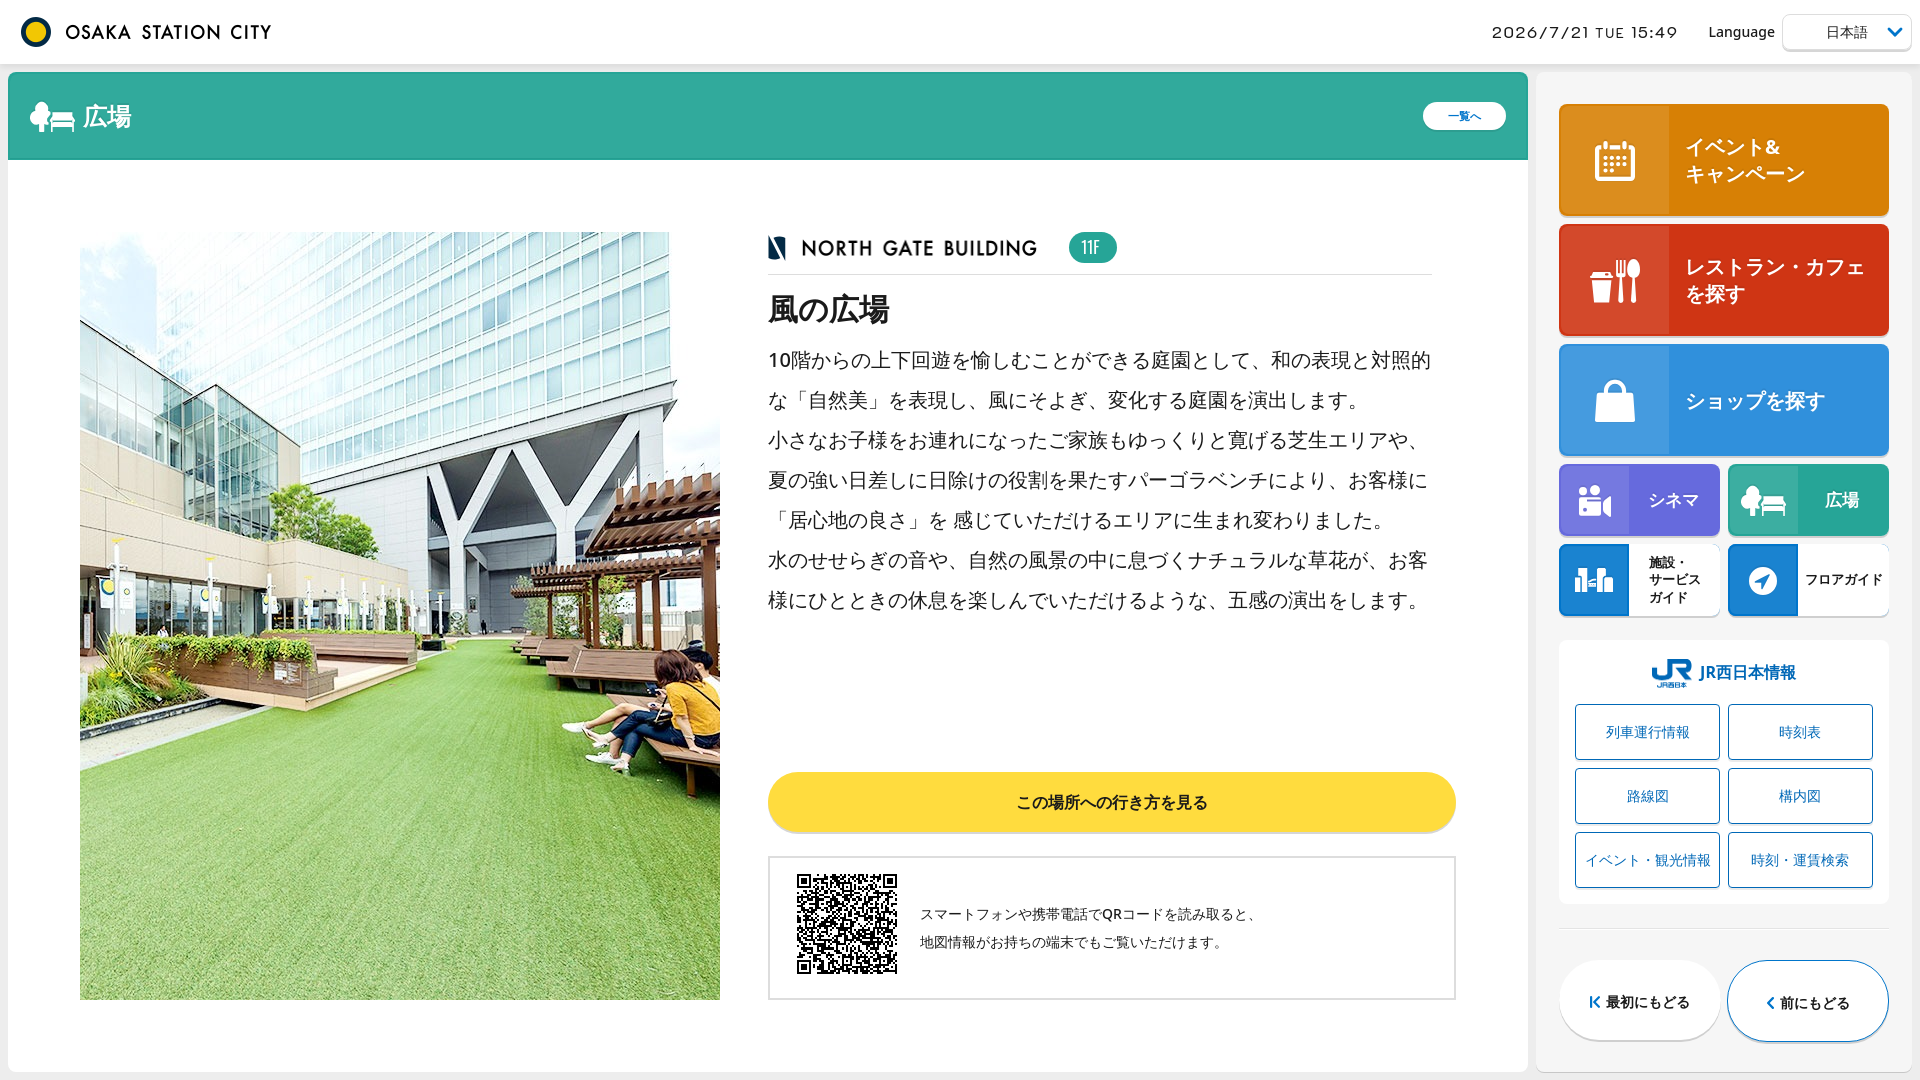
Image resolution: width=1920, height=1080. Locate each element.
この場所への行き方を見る (1112, 802)
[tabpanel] (400, 616)
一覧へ (1464, 115)
